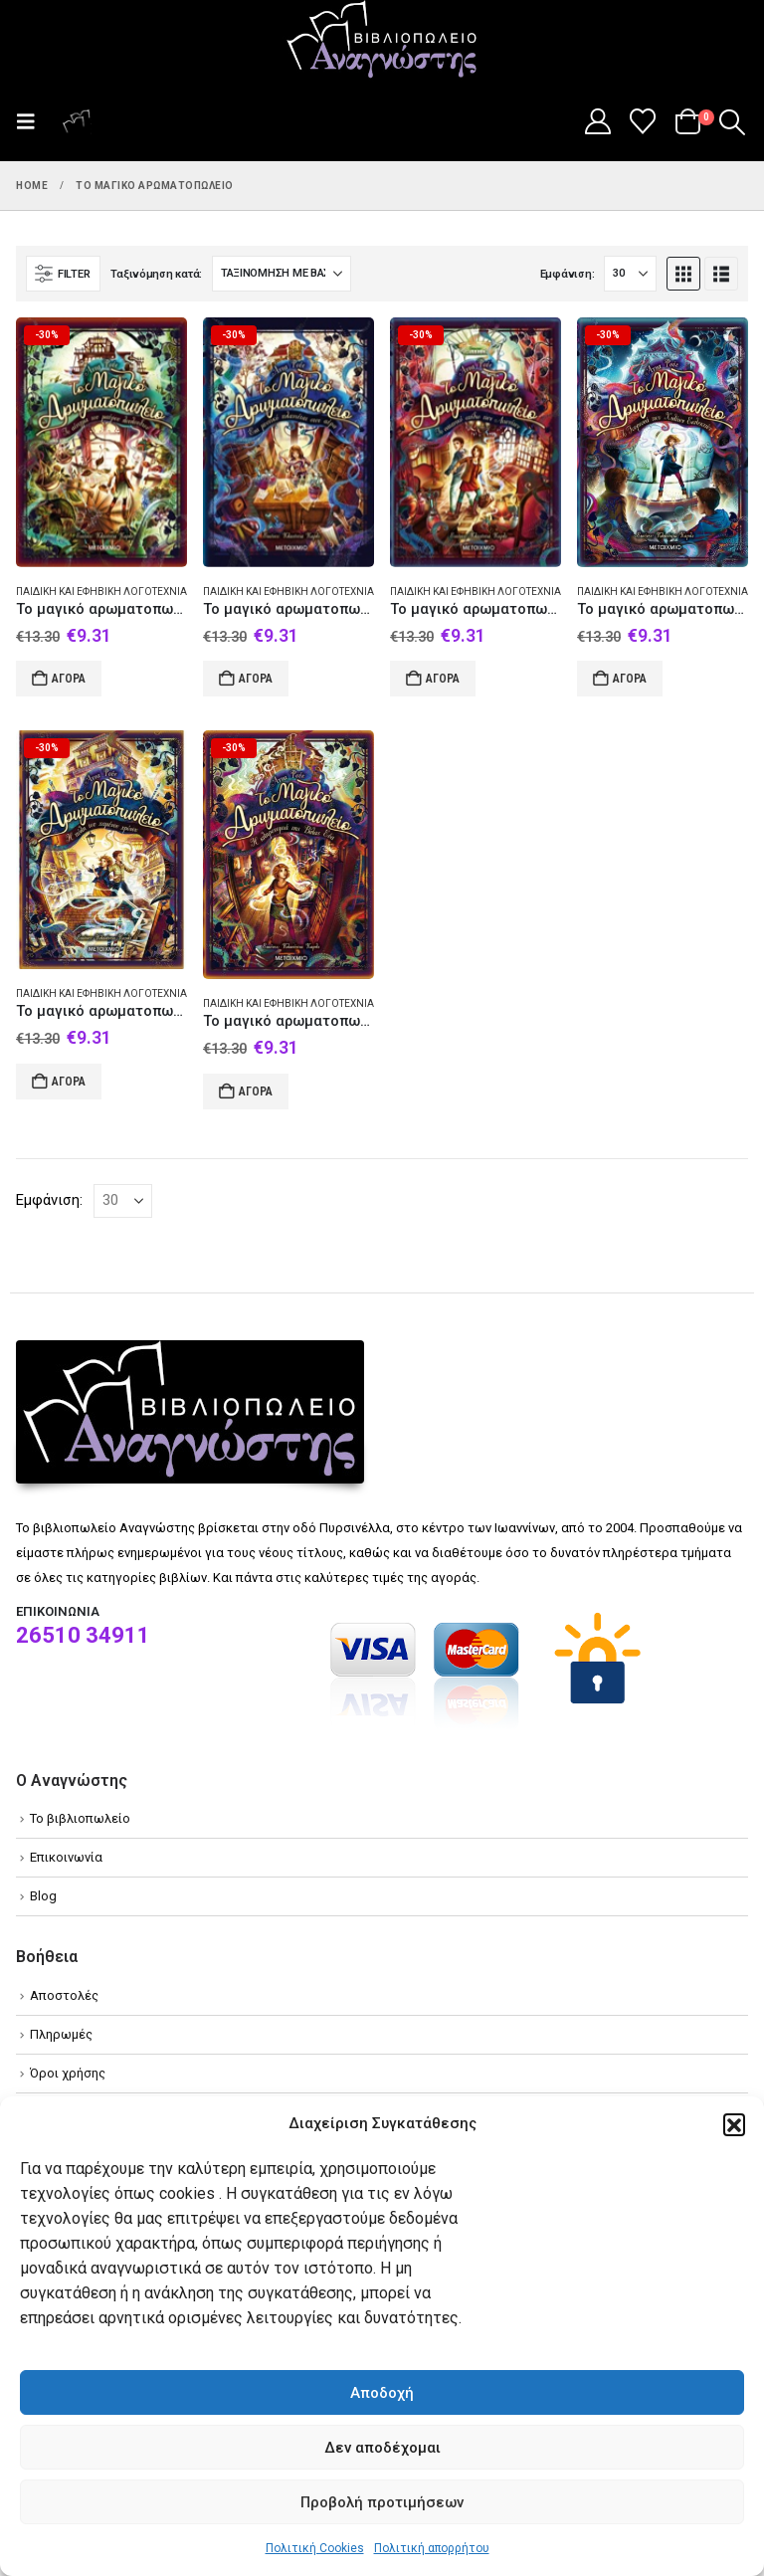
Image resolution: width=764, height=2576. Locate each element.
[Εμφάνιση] (630, 274)
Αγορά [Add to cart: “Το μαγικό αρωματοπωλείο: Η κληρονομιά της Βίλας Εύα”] (256, 1091)
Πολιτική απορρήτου (431, 2548)
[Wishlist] (643, 121)
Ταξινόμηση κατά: (156, 274)
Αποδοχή (382, 2393)
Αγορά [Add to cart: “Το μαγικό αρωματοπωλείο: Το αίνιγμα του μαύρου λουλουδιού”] (69, 679)
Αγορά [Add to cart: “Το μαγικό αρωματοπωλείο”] (256, 679)
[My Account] (597, 121)
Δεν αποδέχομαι (382, 2448)
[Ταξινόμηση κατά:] (281, 274)
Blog (43, 1895)
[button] (734, 2124)
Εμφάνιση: (567, 274)
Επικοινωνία (66, 1857)
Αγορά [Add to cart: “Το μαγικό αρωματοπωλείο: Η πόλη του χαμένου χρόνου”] (69, 1082)
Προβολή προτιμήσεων (382, 2502)
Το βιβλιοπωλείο (80, 1818)
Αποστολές (64, 1995)
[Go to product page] (101, 441)
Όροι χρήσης (67, 2073)
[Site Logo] (382, 41)
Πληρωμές (61, 2034)
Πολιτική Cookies (315, 2548)
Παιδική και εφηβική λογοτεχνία (101, 591)
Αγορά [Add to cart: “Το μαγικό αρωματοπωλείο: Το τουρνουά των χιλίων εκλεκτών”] (630, 679)
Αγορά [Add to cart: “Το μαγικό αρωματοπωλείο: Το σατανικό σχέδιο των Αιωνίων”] (443, 679)
